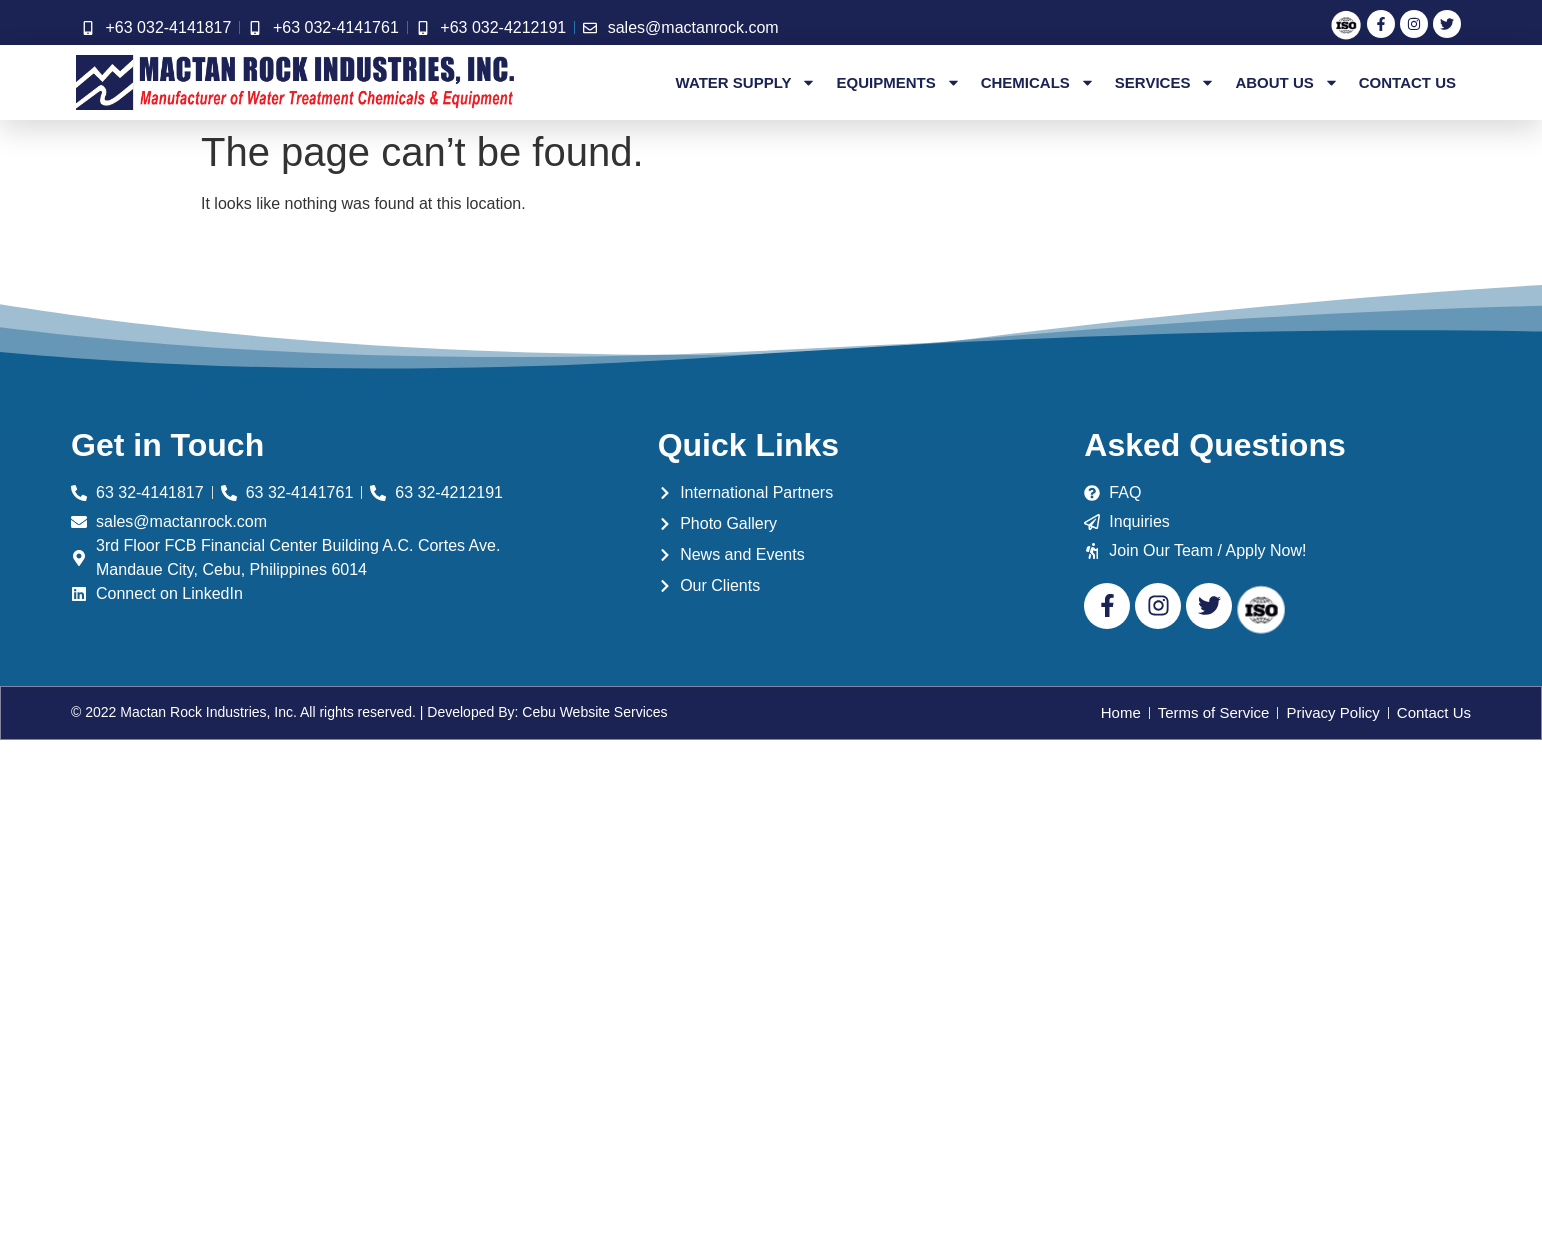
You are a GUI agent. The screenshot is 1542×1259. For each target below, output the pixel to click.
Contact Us (1407, 82)
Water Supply (746, 83)
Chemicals (1038, 83)
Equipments (898, 83)
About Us (1286, 83)
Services (1165, 83)
